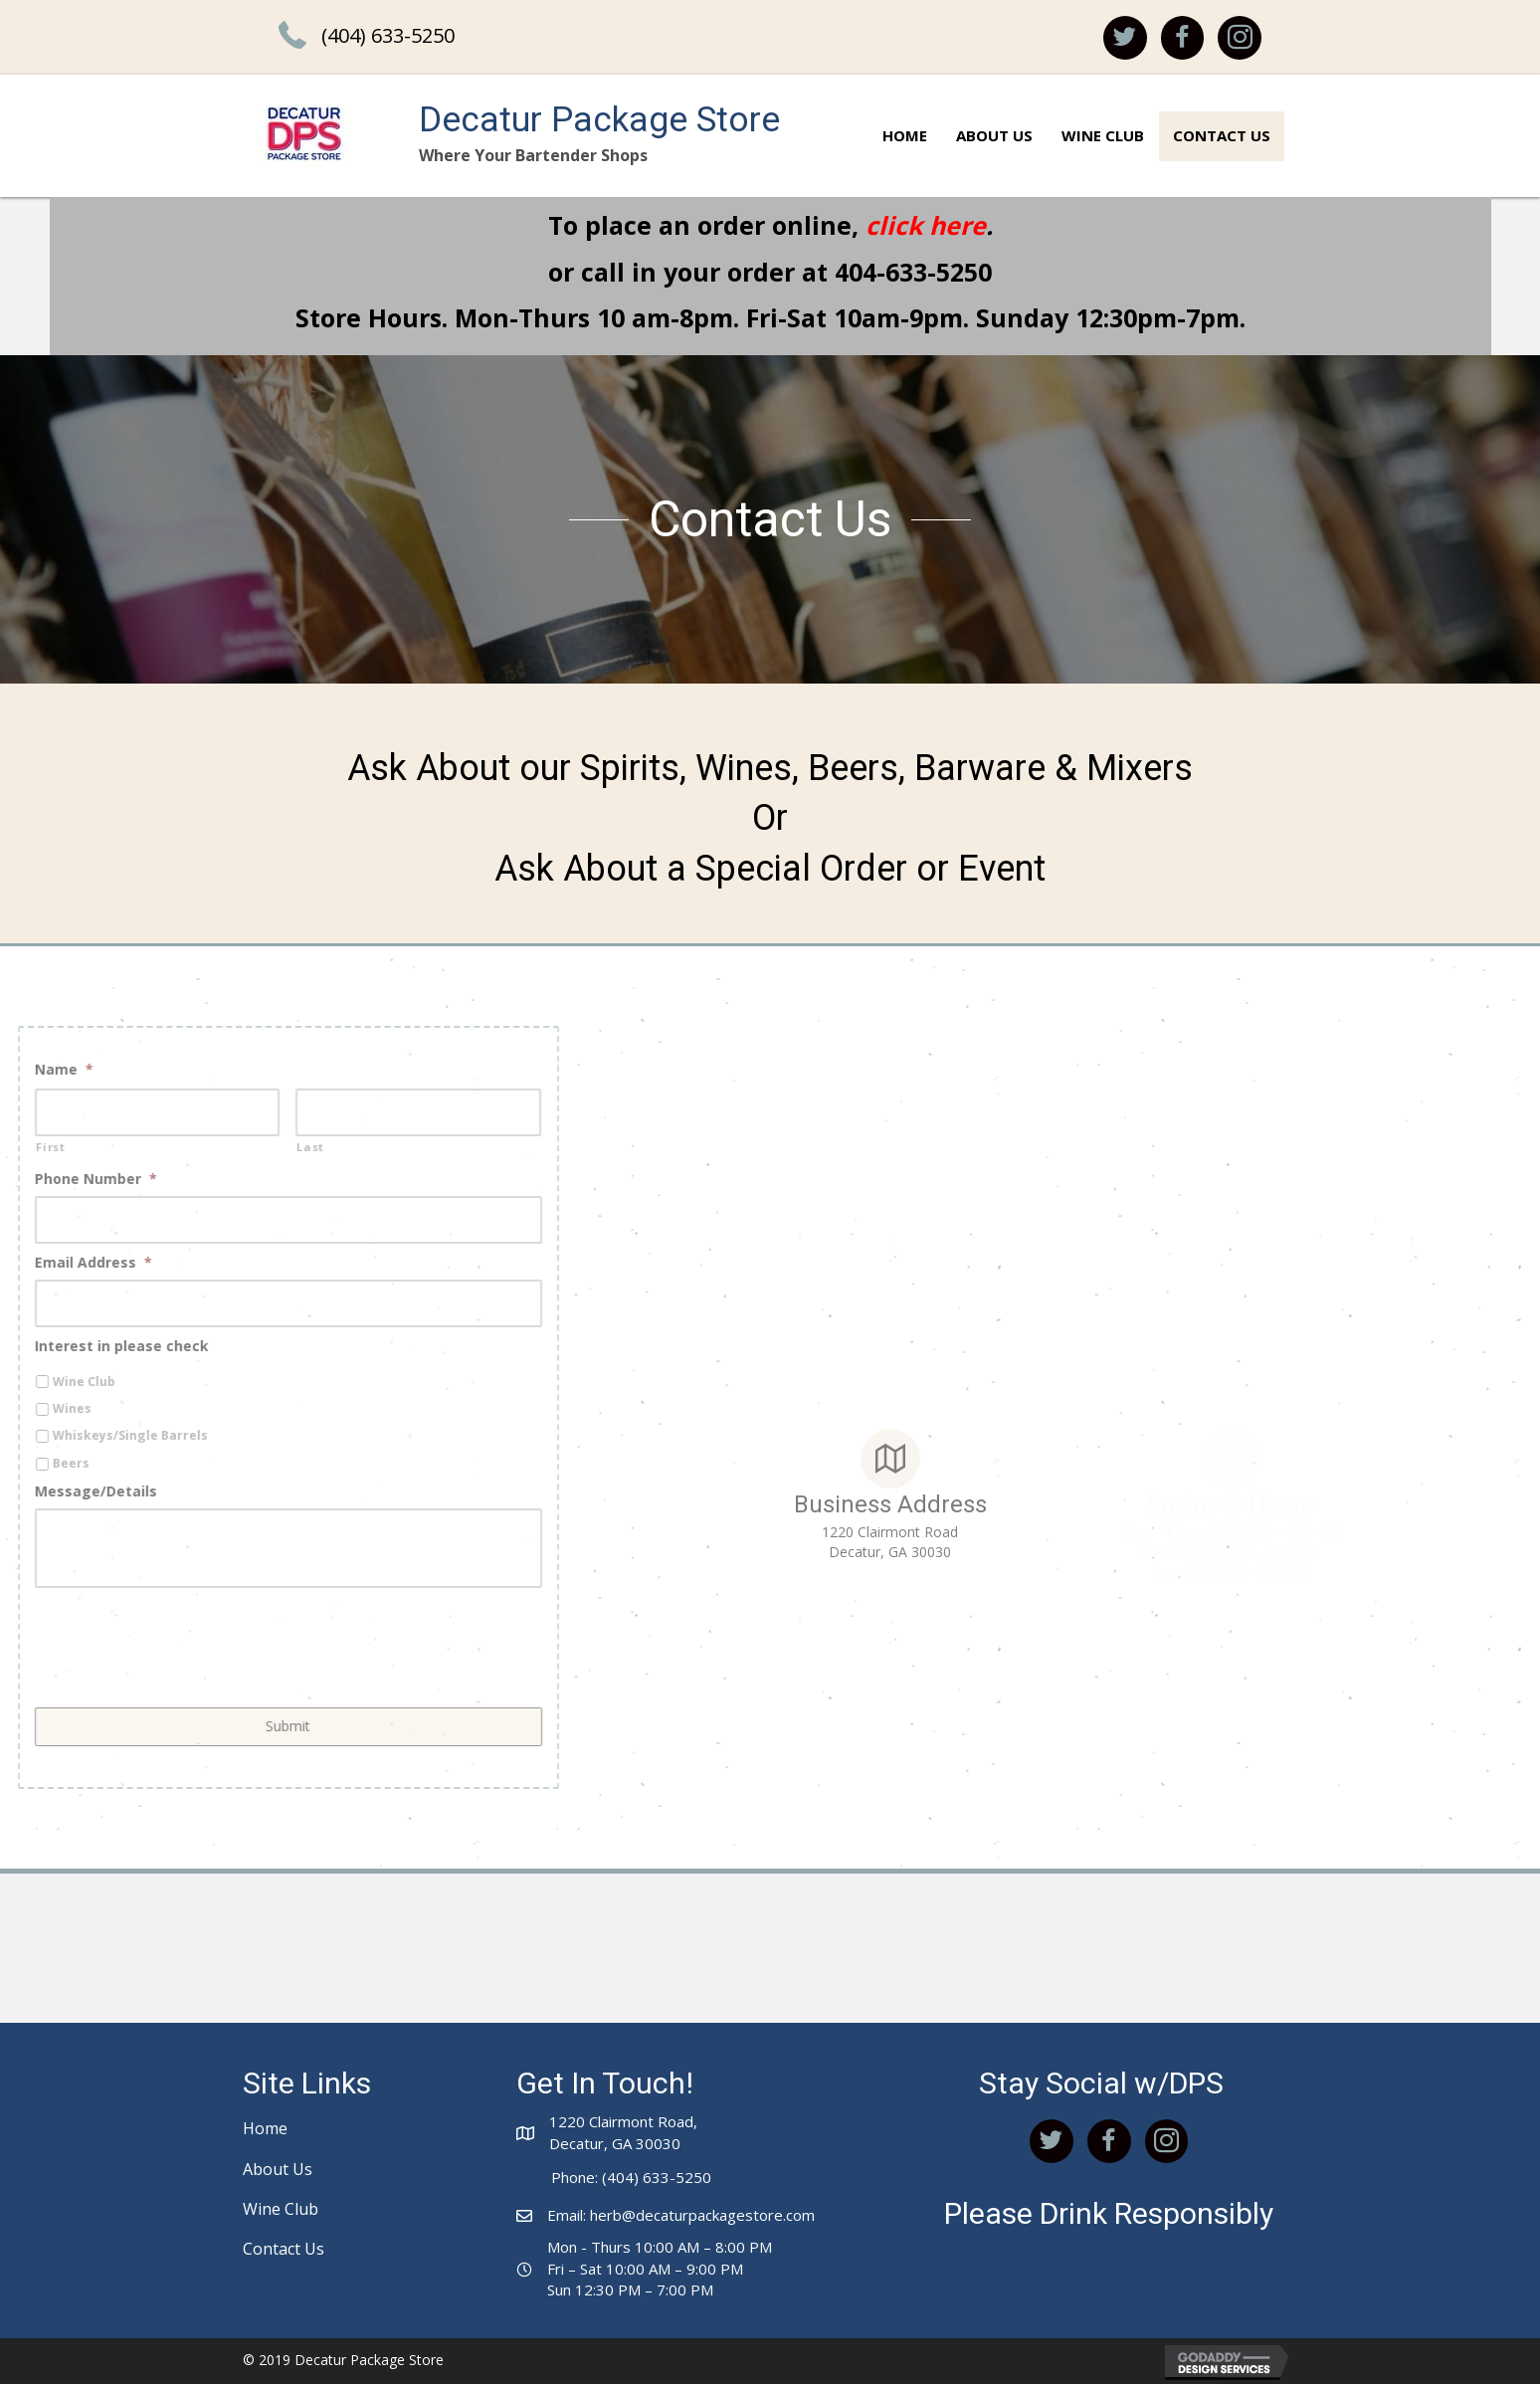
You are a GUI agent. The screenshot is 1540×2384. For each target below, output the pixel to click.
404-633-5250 (913, 272)
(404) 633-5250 (388, 35)
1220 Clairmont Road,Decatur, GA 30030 (623, 2132)
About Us (277, 2169)
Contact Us (283, 2249)
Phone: (574, 2177)
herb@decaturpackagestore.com (702, 2215)
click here (926, 225)
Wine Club (280, 2209)
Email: (568, 2215)
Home (265, 2128)
